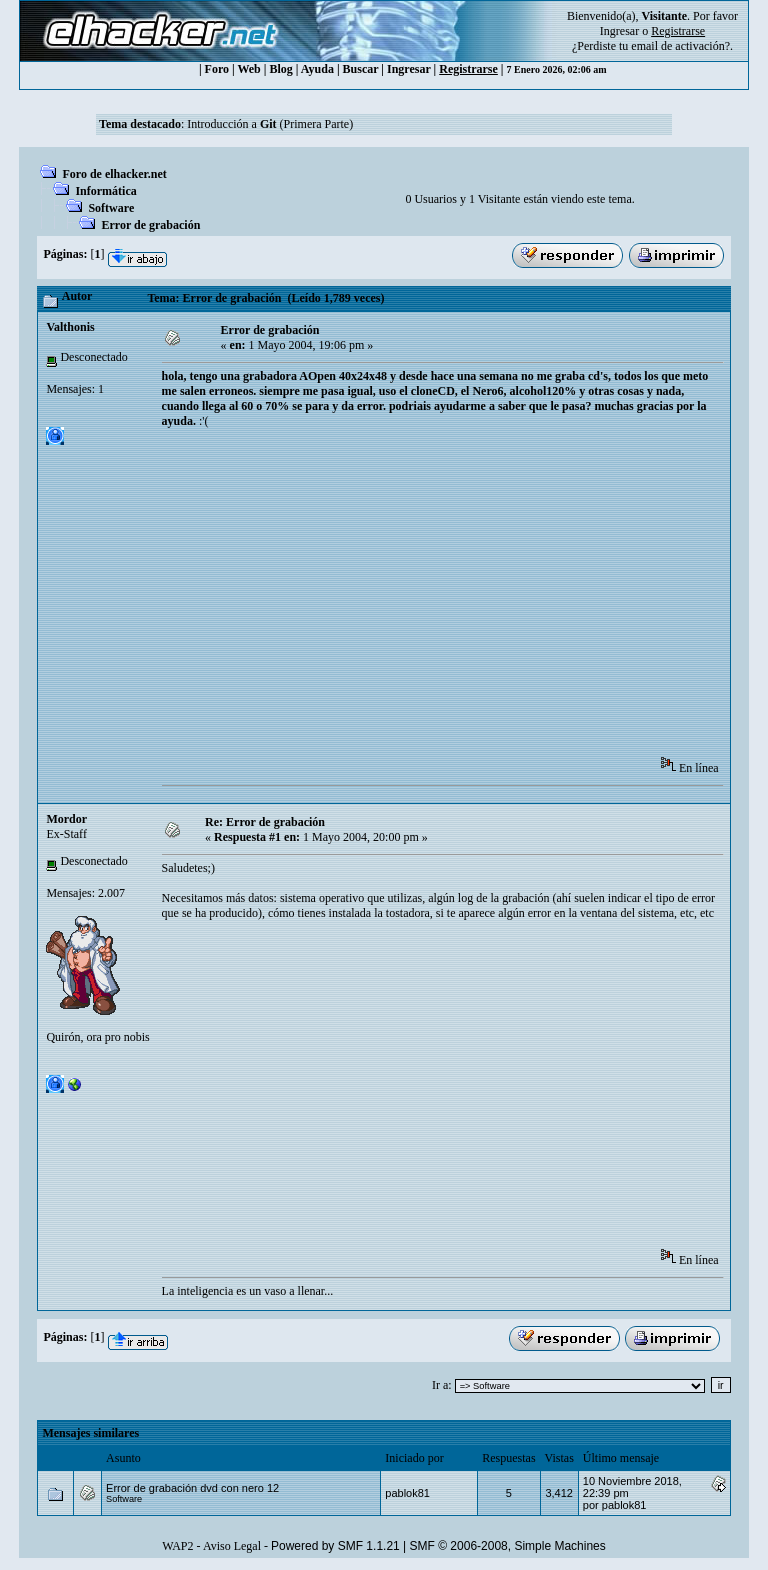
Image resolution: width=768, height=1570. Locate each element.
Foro (217, 69)
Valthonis (70, 327)
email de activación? (680, 46)
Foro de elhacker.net (114, 174)
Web (248, 69)
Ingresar (619, 31)
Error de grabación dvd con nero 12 (192, 1488)
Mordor (66, 819)
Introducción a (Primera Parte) (270, 124)
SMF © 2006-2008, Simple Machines (508, 1546)
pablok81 (407, 1493)
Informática (105, 191)
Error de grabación (150, 225)
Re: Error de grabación (265, 822)
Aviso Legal (232, 1546)
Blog (280, 69)
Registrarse (468, 69)
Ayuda (317, 69)
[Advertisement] (465, 599)
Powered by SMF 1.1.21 (335, 1546)
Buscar (361, 69)
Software (111, 208)
